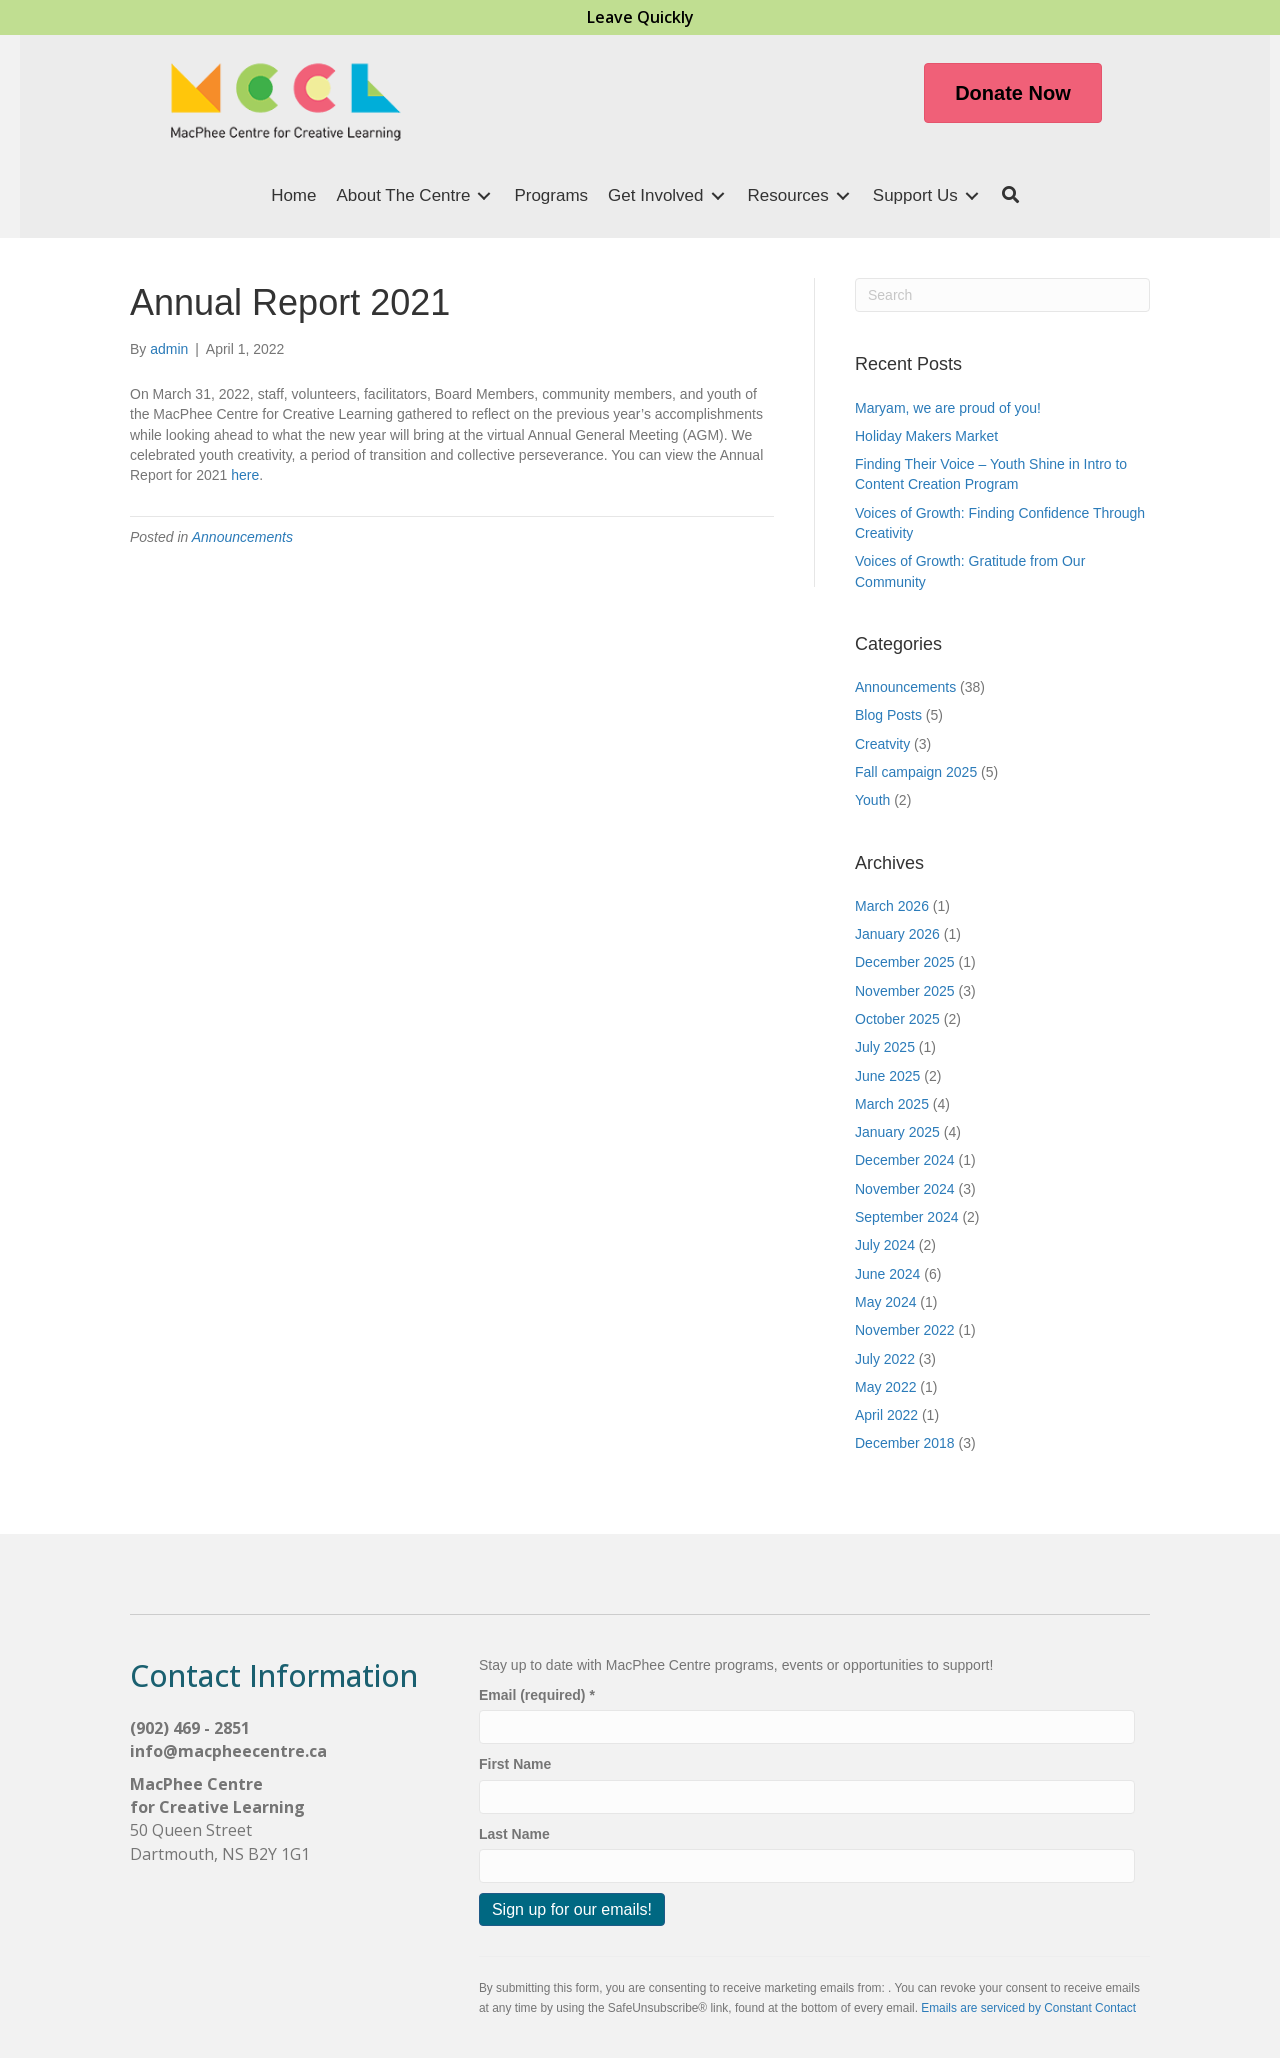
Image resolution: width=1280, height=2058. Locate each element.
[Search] (1002, 295)
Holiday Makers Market (928, 436)
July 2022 (885, 1359)
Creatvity (882, 744)
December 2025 (905, 962)
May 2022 (885, 1387)
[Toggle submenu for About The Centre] (484, 196)
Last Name (514, 1834)
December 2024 (905, 1160)
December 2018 (905, 1443)
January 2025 (897, 1132)
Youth (872, 800)
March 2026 (892, 906)
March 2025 (892, 1104)
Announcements (242, 537)
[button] (1010, 196)
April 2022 (886, 1415)
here (245, 475)
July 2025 (885, 1047)
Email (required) (537, 1695)
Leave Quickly (640, 17)
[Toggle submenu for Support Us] (972, 196)
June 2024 (887, 1274)
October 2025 (897, 1019)
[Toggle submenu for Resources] (843, 196)
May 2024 (885, 1302)
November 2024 (905, 1189)
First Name (515, 1764)
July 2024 (885, 1245)
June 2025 (887, 1076)
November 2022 (905, 1330)
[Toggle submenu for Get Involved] (718, 196)
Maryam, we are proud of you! (948, 408)
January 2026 (897, 934)
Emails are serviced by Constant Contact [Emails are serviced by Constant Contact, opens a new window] (1028, 2008)
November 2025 (905, 991)
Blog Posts (888, 715)
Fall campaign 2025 (916, 772)
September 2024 (907, 1217)
